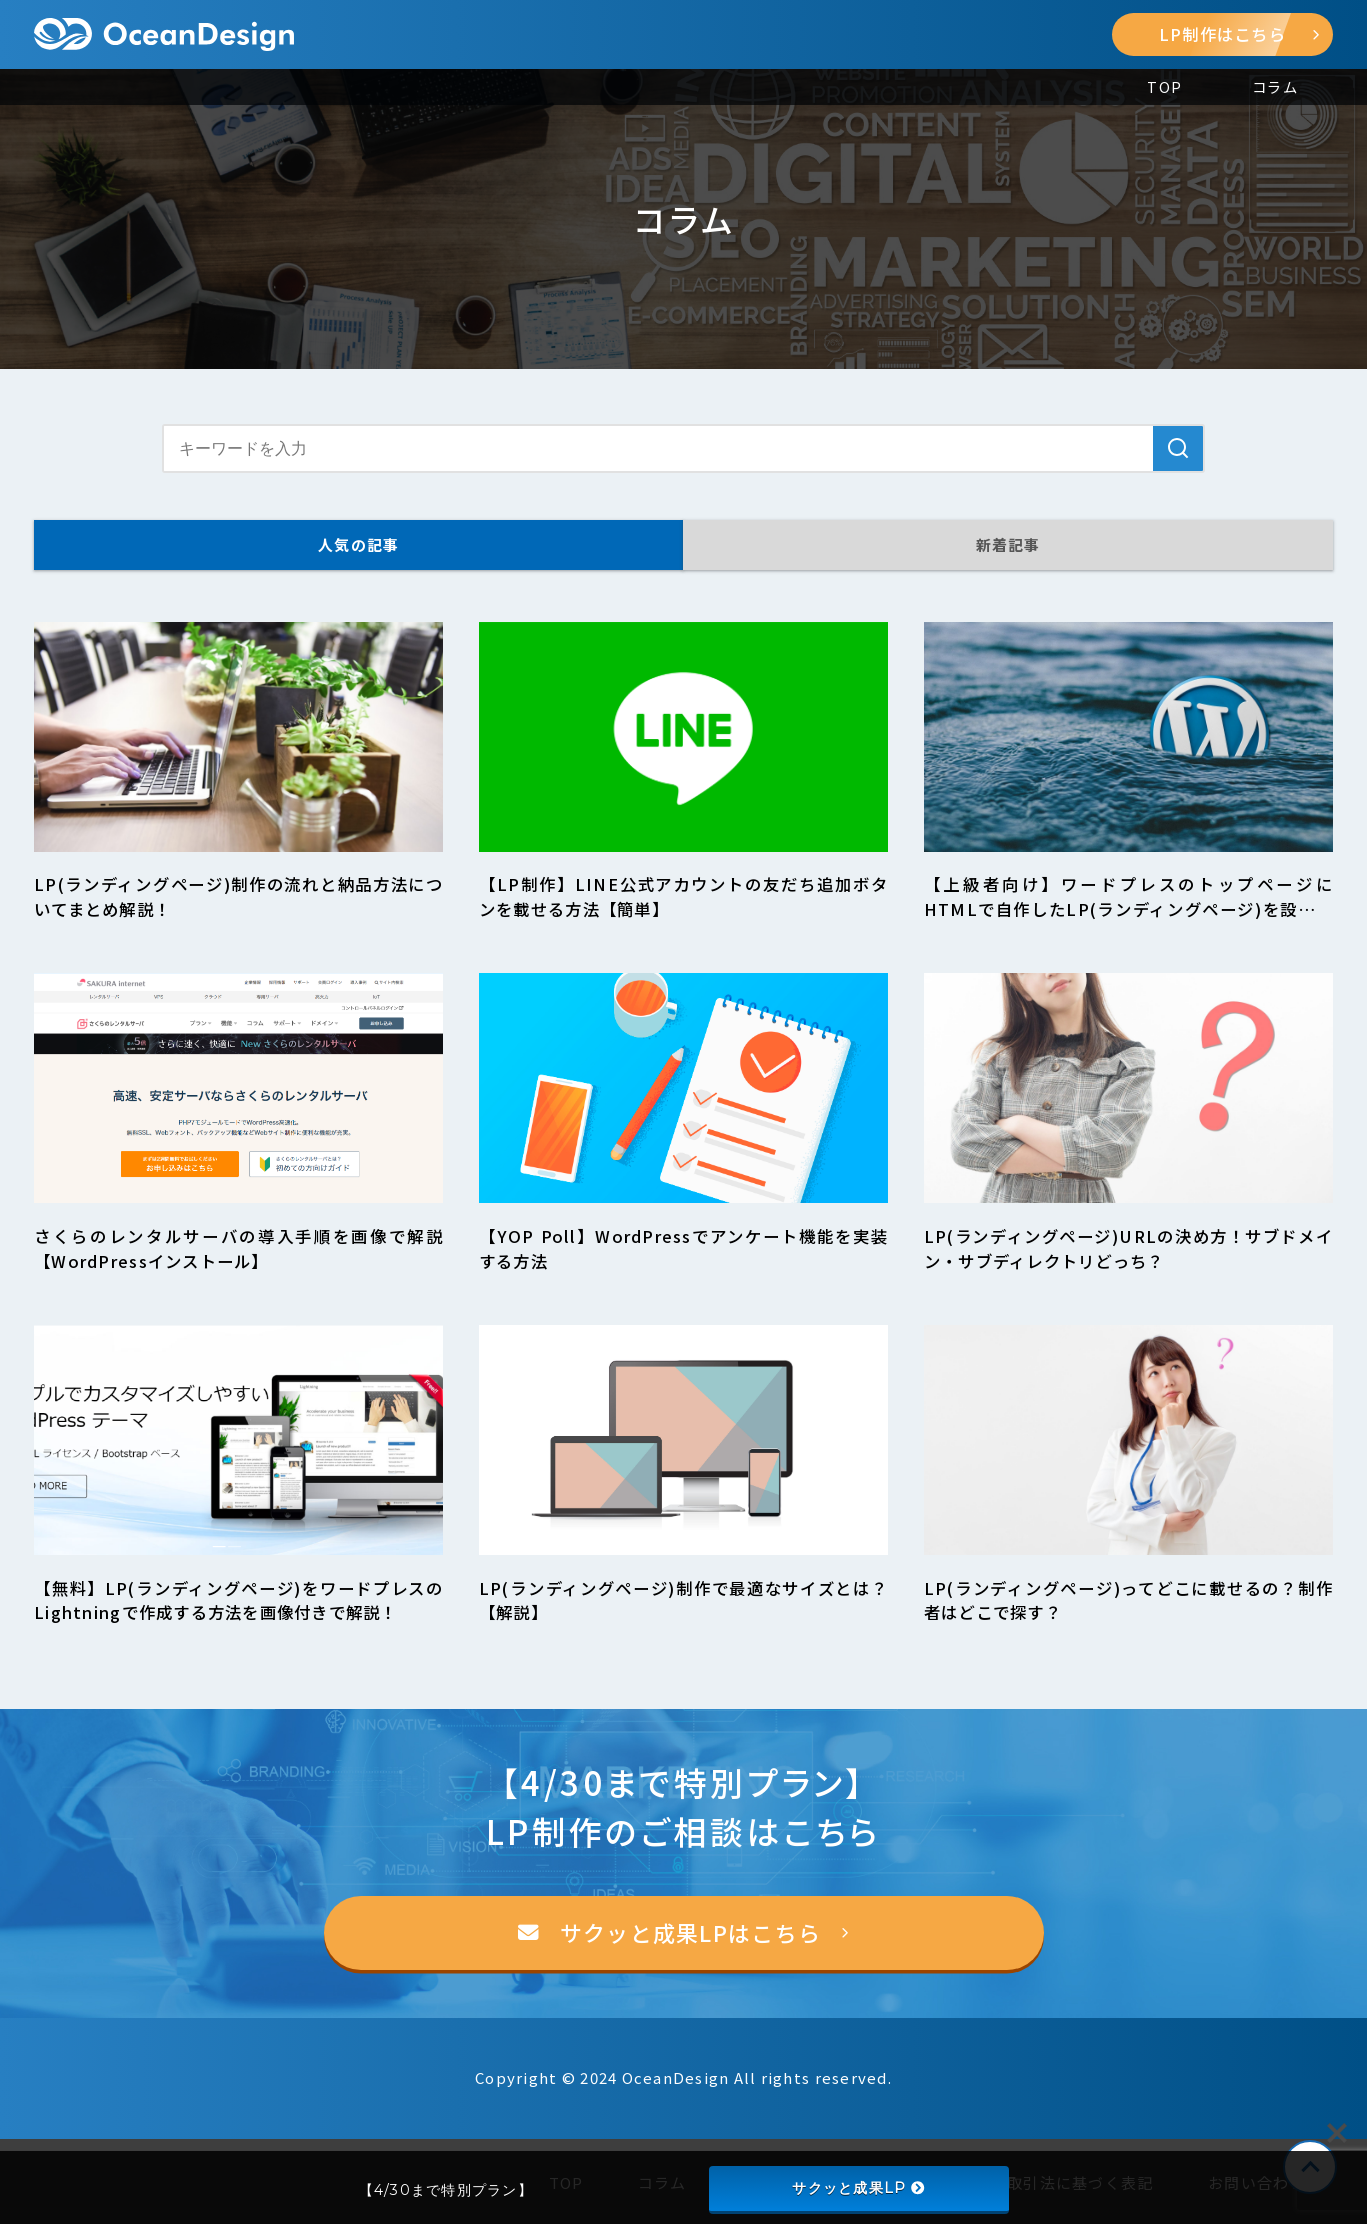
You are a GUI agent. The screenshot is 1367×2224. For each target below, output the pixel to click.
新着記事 (1008, 544)
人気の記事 (358, 544)
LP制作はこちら (1240, 34)
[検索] (1178, 448)
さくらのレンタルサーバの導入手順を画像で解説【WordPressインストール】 (238, 1248)
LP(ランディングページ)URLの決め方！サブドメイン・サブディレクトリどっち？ (1128, 1248)
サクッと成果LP (858, 2188)
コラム (1275, 86)
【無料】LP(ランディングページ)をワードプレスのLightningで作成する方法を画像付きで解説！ (238, 1600)
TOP (1164, 86)
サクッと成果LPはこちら (690, 1932)
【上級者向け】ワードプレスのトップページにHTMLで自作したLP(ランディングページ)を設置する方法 (1128, 908)
